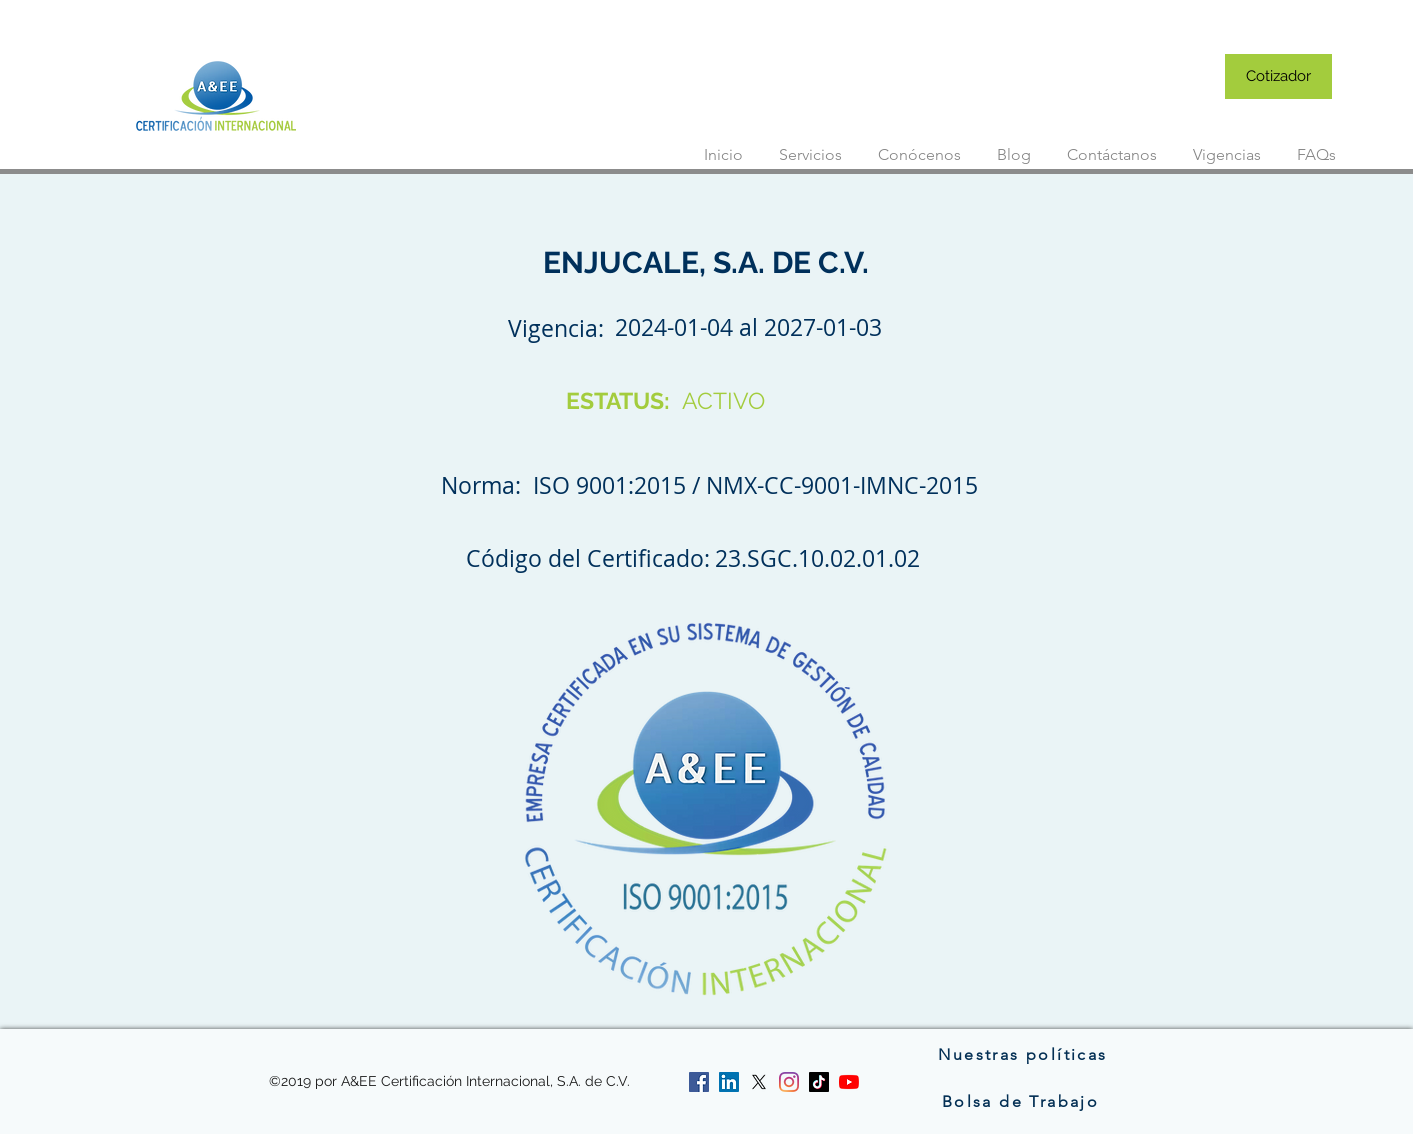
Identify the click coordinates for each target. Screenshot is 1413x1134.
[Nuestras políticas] (1023, 1054)
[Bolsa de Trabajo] (1023, 1101)
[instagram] (789, 1082)
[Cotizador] (1278, 76)
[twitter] (759, 1082)
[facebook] (699, 1082)
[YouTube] (849, 1082)
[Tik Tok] (819, 1082)
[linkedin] (729, 1082)
